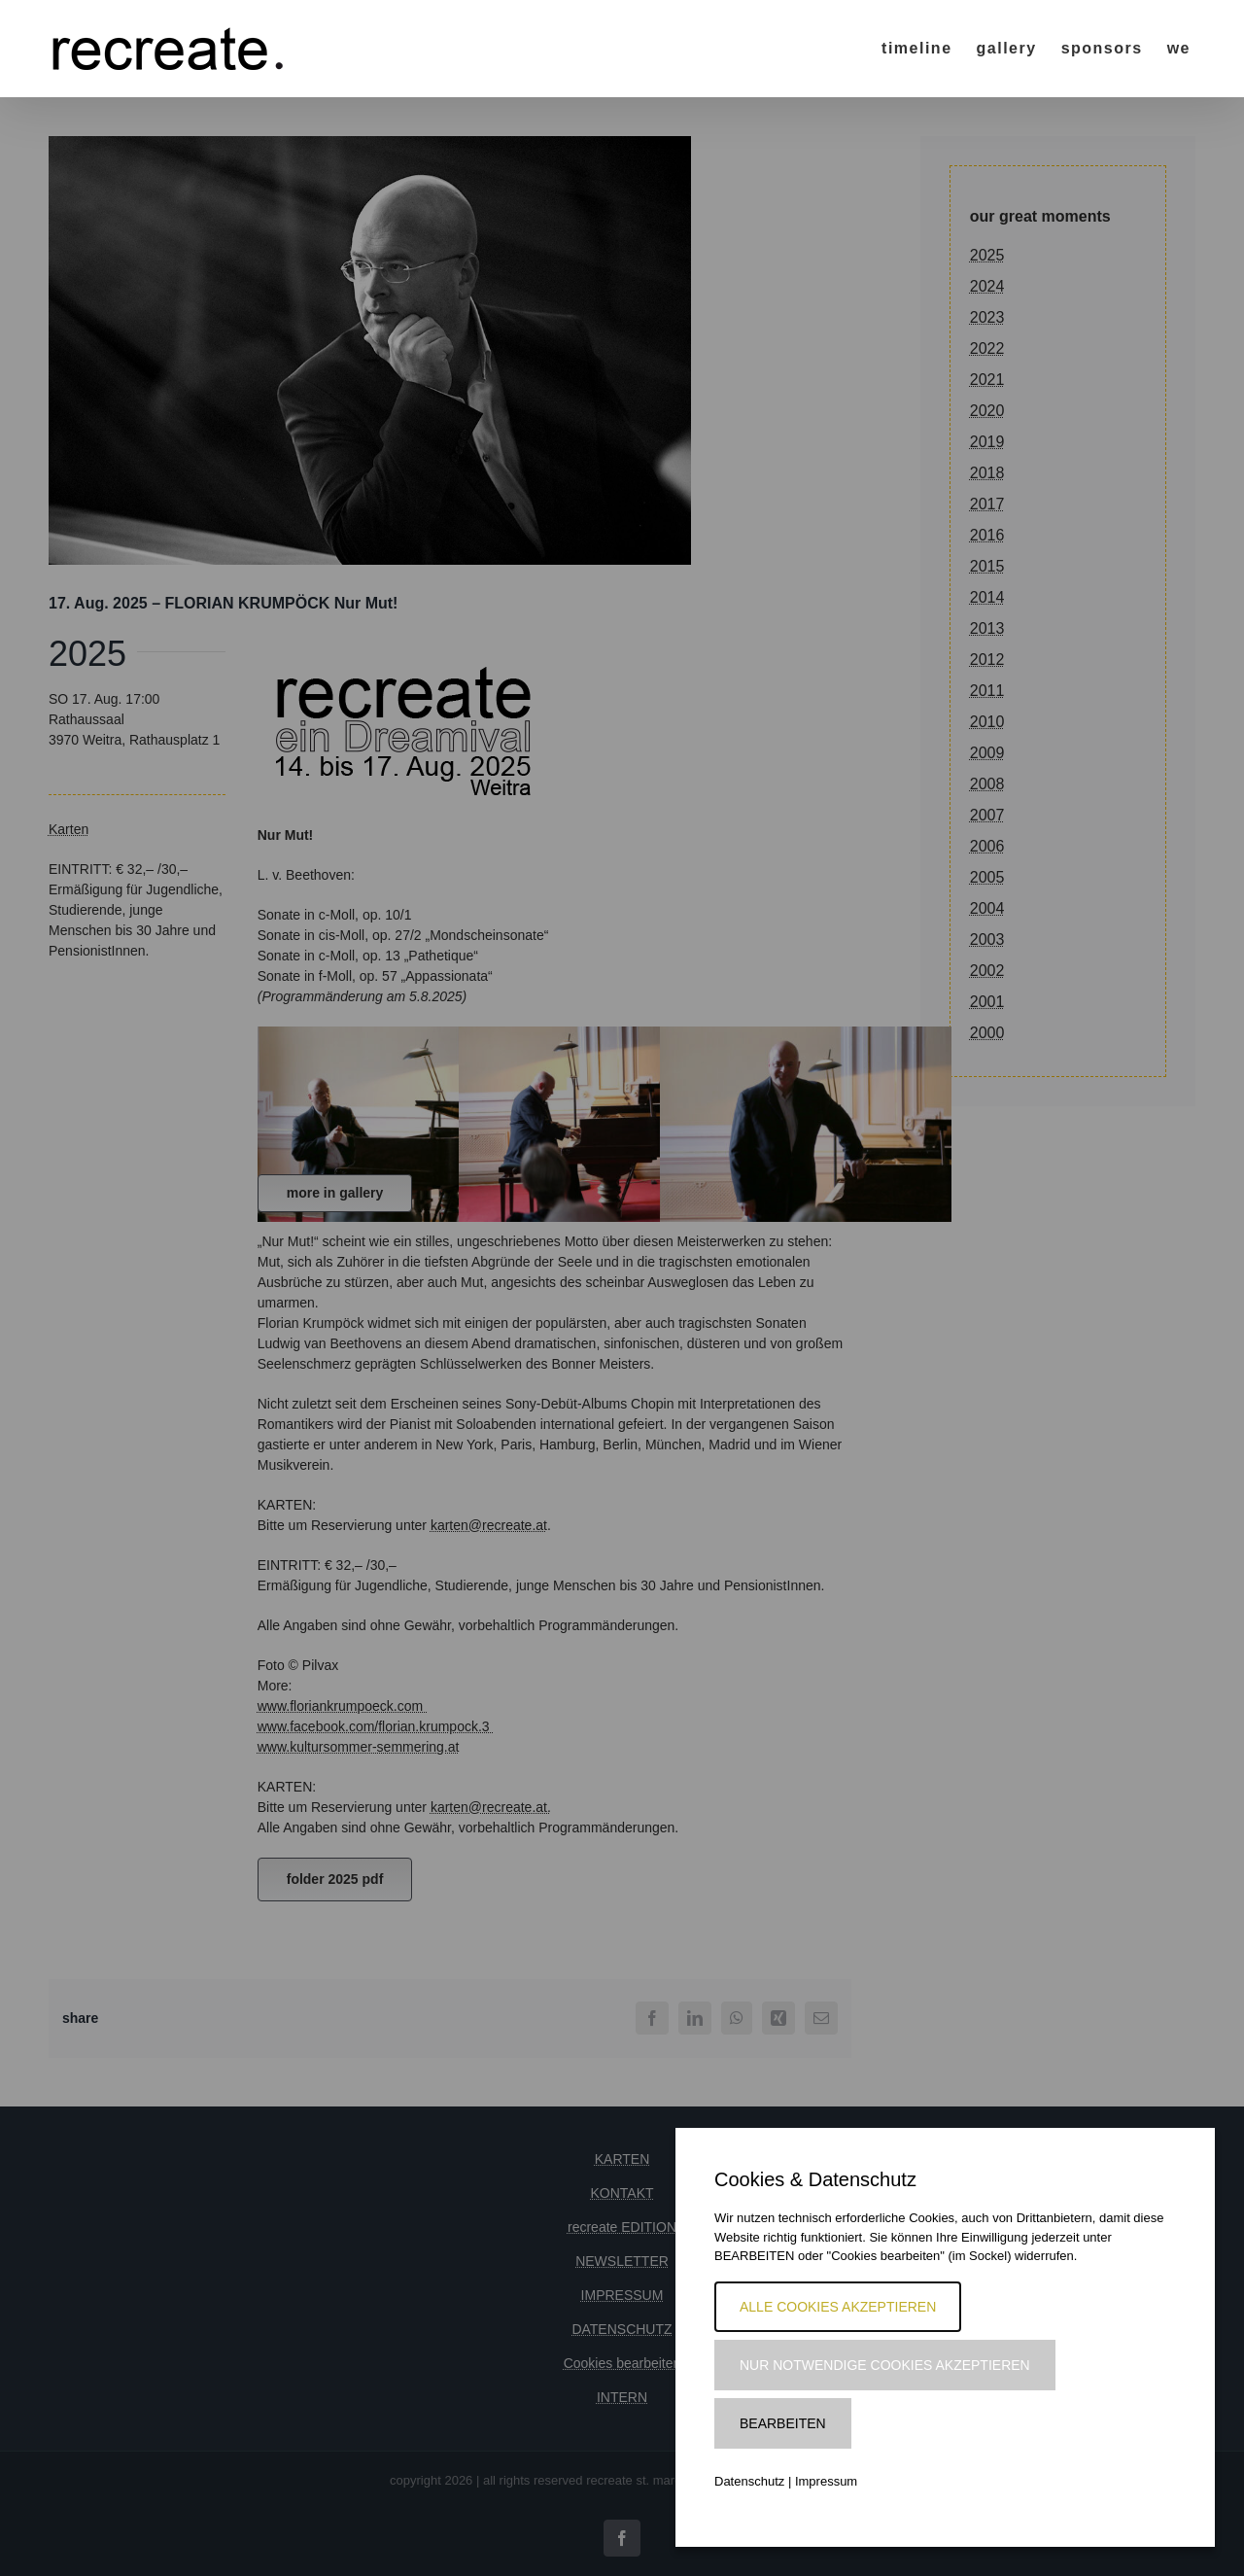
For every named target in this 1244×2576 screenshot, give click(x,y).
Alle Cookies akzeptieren (838, 2307)
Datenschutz (749, 2481)
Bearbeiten (783, 2423)
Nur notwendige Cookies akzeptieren (885, 2365)
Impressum (826, 2481)
